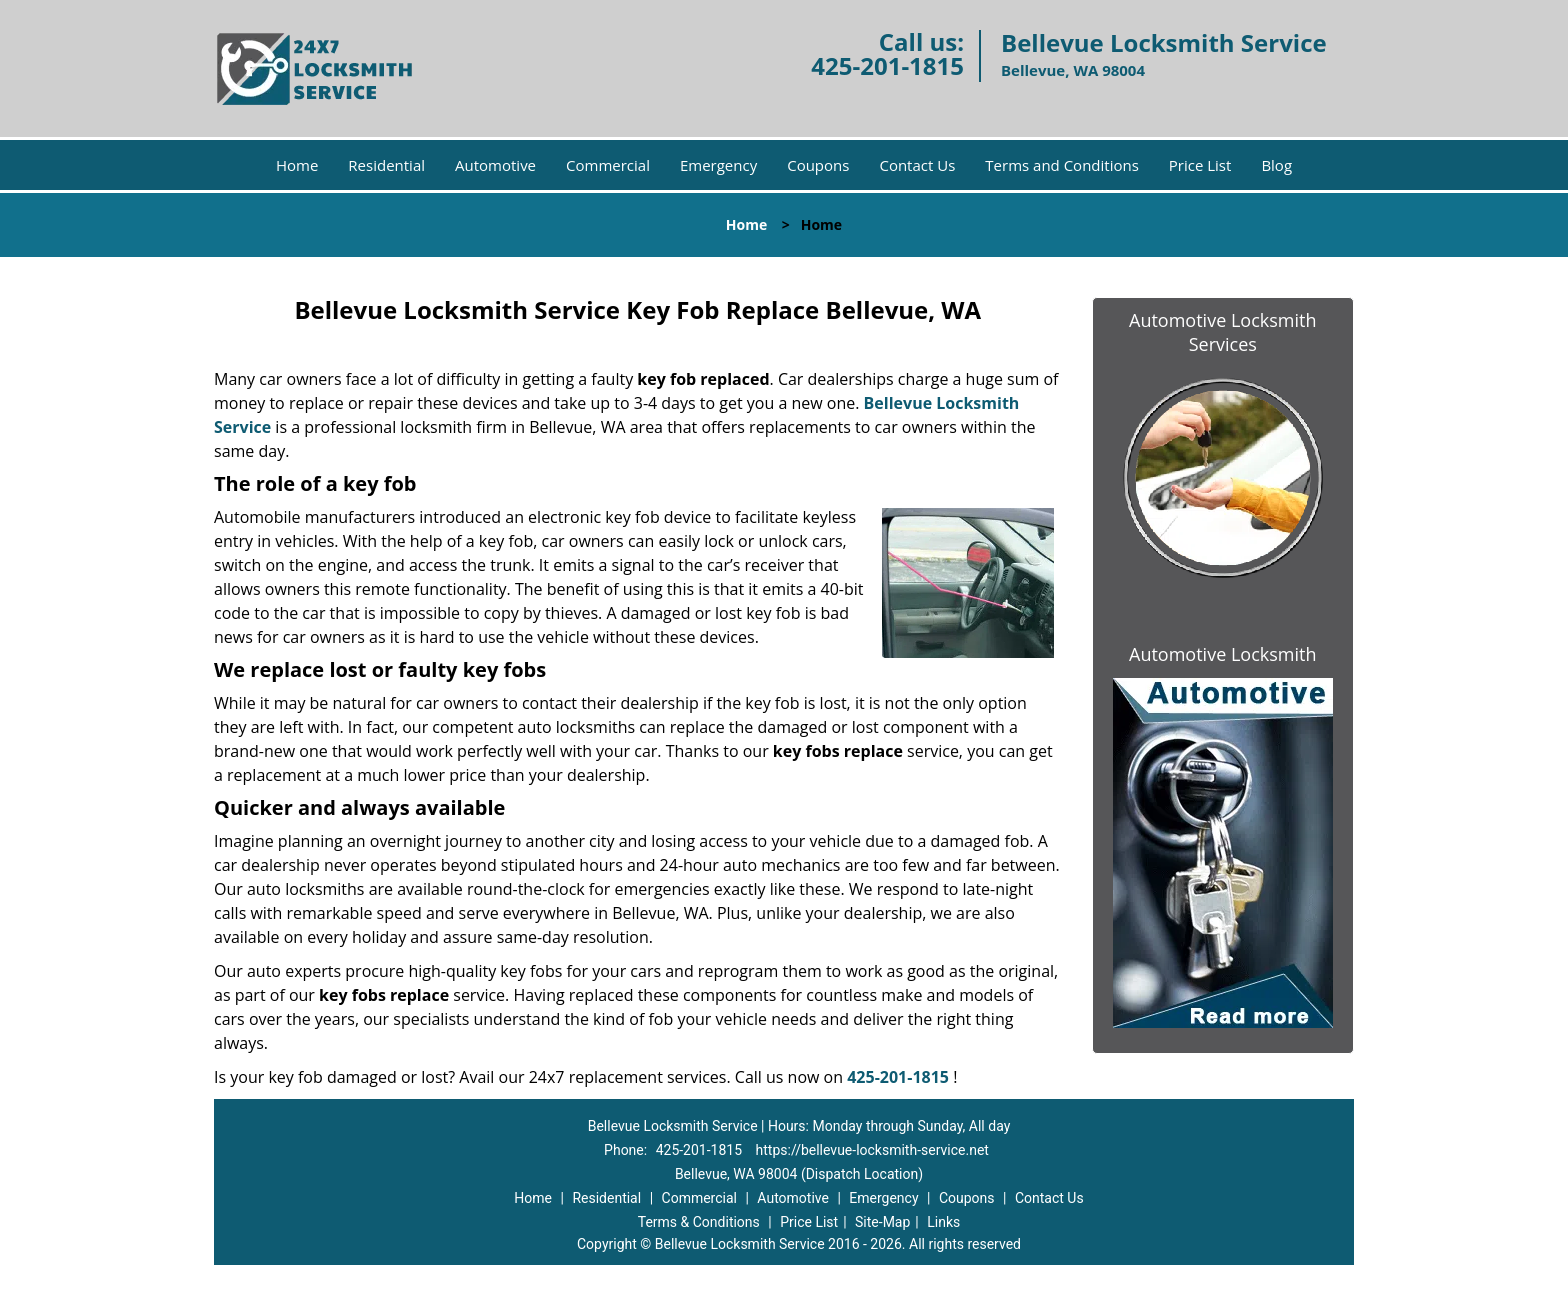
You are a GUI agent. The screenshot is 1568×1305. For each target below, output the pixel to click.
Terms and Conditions (1062, 165)
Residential (386, 165)
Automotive (495, 165)
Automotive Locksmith (1222, 654)
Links (943, 1222)
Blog (1276, 165)
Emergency (718, 165)
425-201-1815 (887, 65)
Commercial (608, 165)
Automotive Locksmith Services (1222, 332)
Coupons (818, 165)
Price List (1200, 165)
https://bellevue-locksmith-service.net (872, 1150)
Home (297, 165)
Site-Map (882, 1222)
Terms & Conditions (699, 1222)
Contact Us (917, 165)
